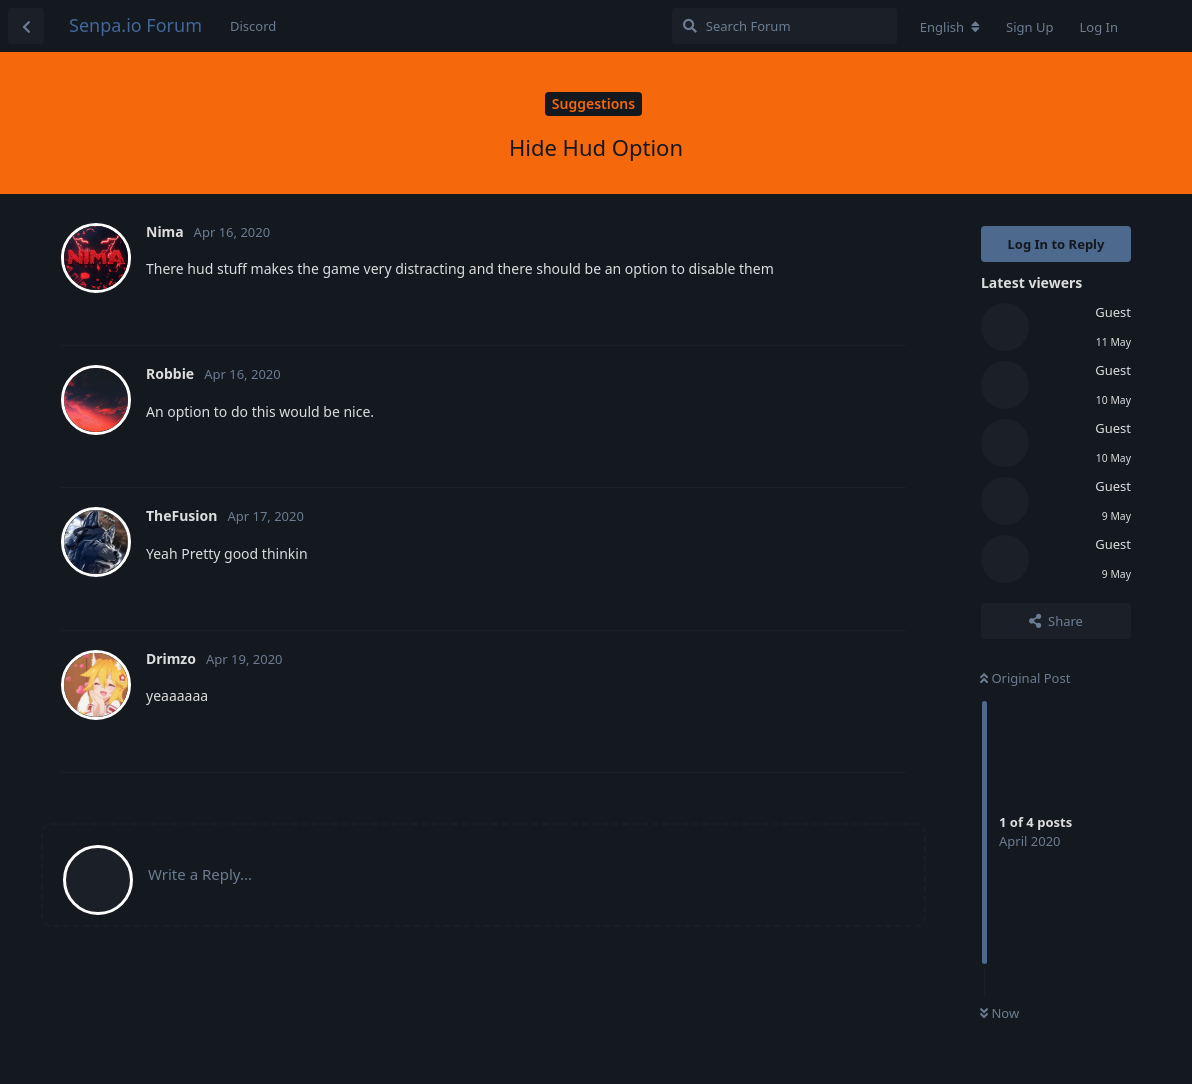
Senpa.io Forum (135, 25)
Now (999, 1013)
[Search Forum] (784, 26)
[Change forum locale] (950, 27)
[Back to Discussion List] (26, 26)
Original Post (1025, 678)
